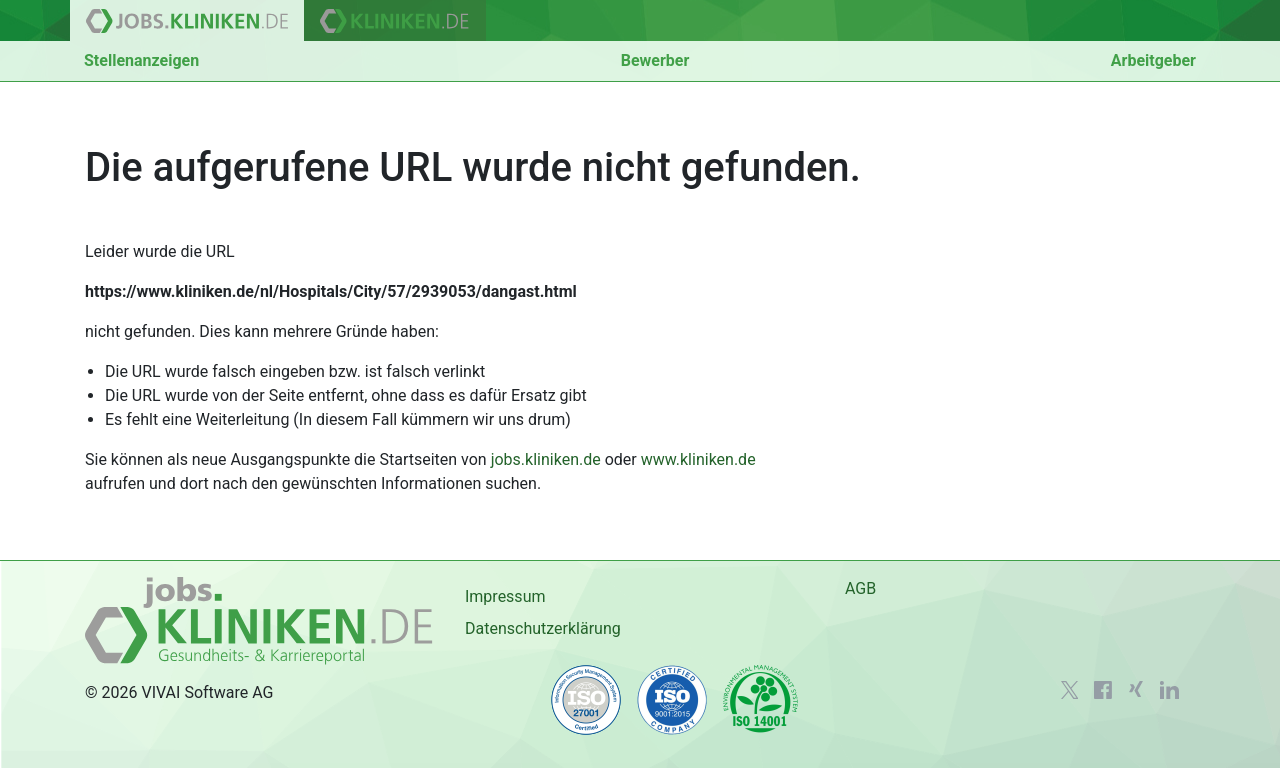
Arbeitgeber (1153, 60)
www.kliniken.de (698, 459)
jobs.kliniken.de (546, 459)
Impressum (505, 596)
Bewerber (655, 60)
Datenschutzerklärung (543, 628)
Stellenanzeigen (141, 60)
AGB (860, 588)
